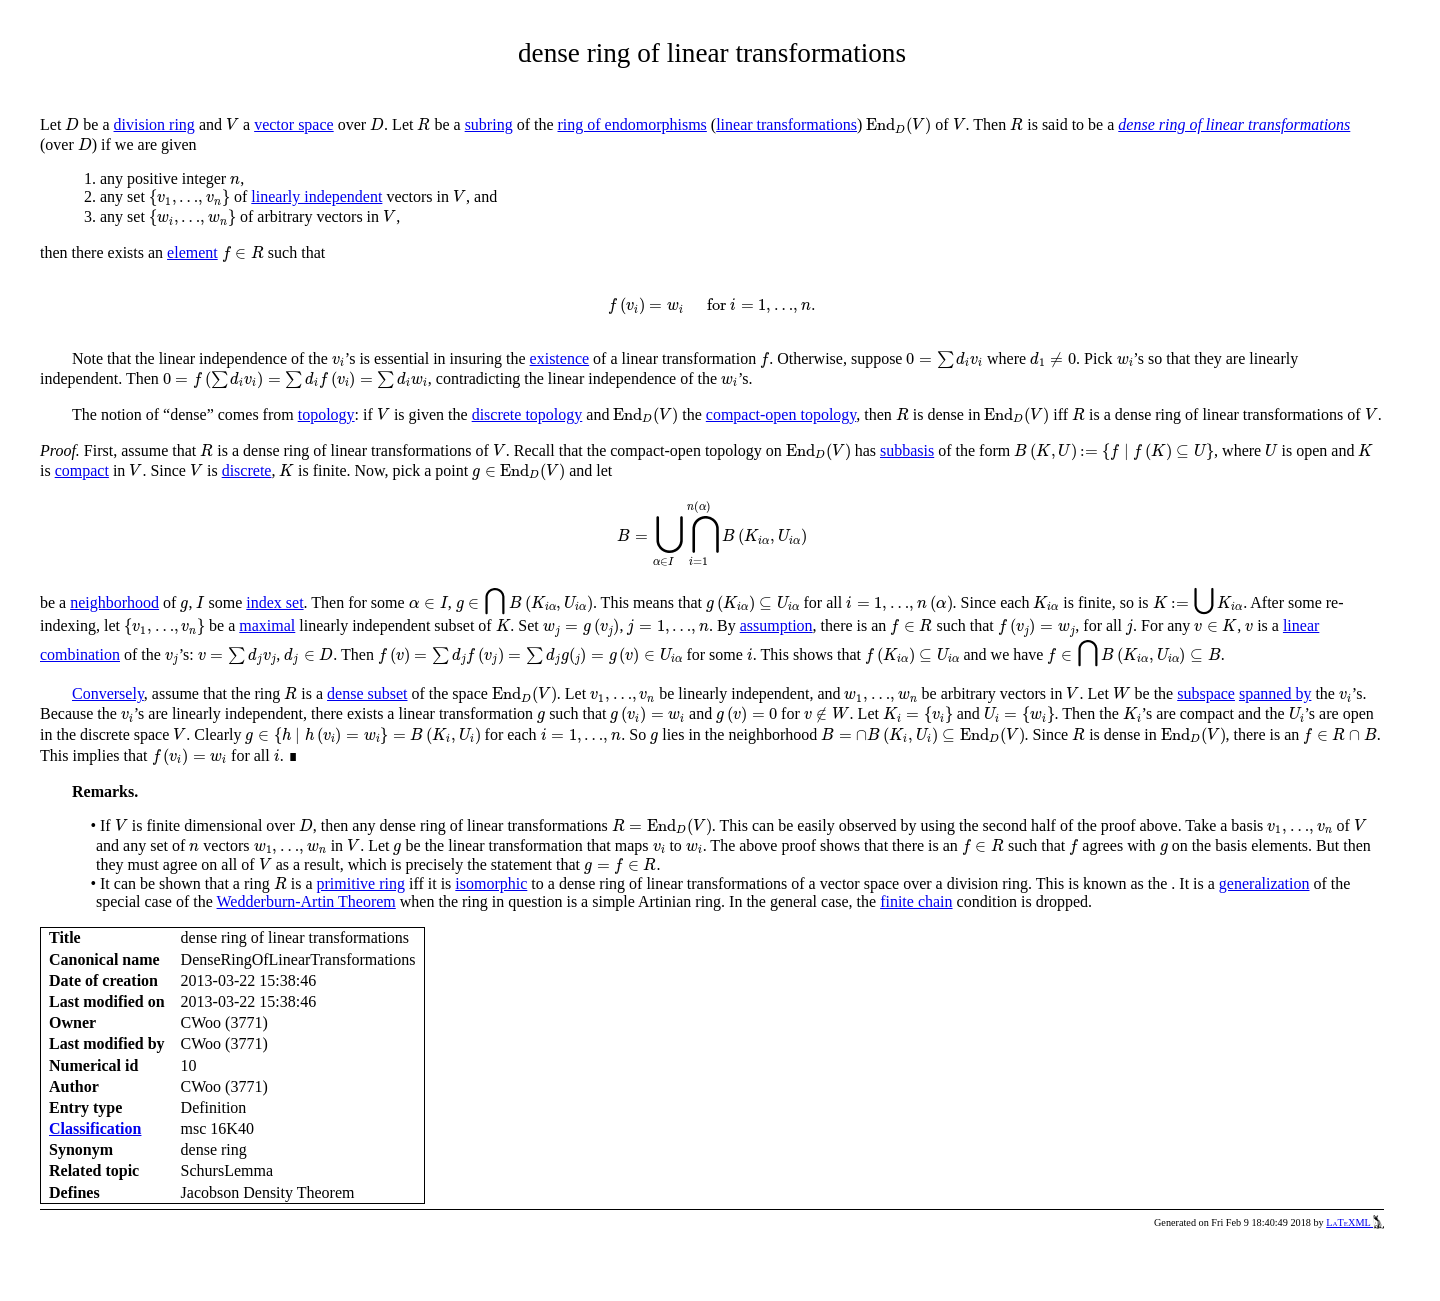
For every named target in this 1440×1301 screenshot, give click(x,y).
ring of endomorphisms (632, 124)
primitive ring (361, 883)
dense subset (367, 693)
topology (326, 414)
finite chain (916, 901)
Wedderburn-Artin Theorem (306, 901)
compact (82, 470)
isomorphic (491, 883)
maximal (267, 625)
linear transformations (786, 124)
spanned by (1275, 693)
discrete (247, 470)
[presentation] (72, 124)
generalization (1264, 883)
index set (274, 602)
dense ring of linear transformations (1234, 124)
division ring (154, 124)
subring (489, 124)
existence (560, 358)
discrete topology (527, 414)
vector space (294, 124)
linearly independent (316, 196)
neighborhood (114, 602)
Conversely (108, 693)
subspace (1206, 693)
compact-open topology (781, 414)
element (192, 252)
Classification (95, 1128)
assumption (776, 625)
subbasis (907, 450)
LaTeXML (1355, 1222)
